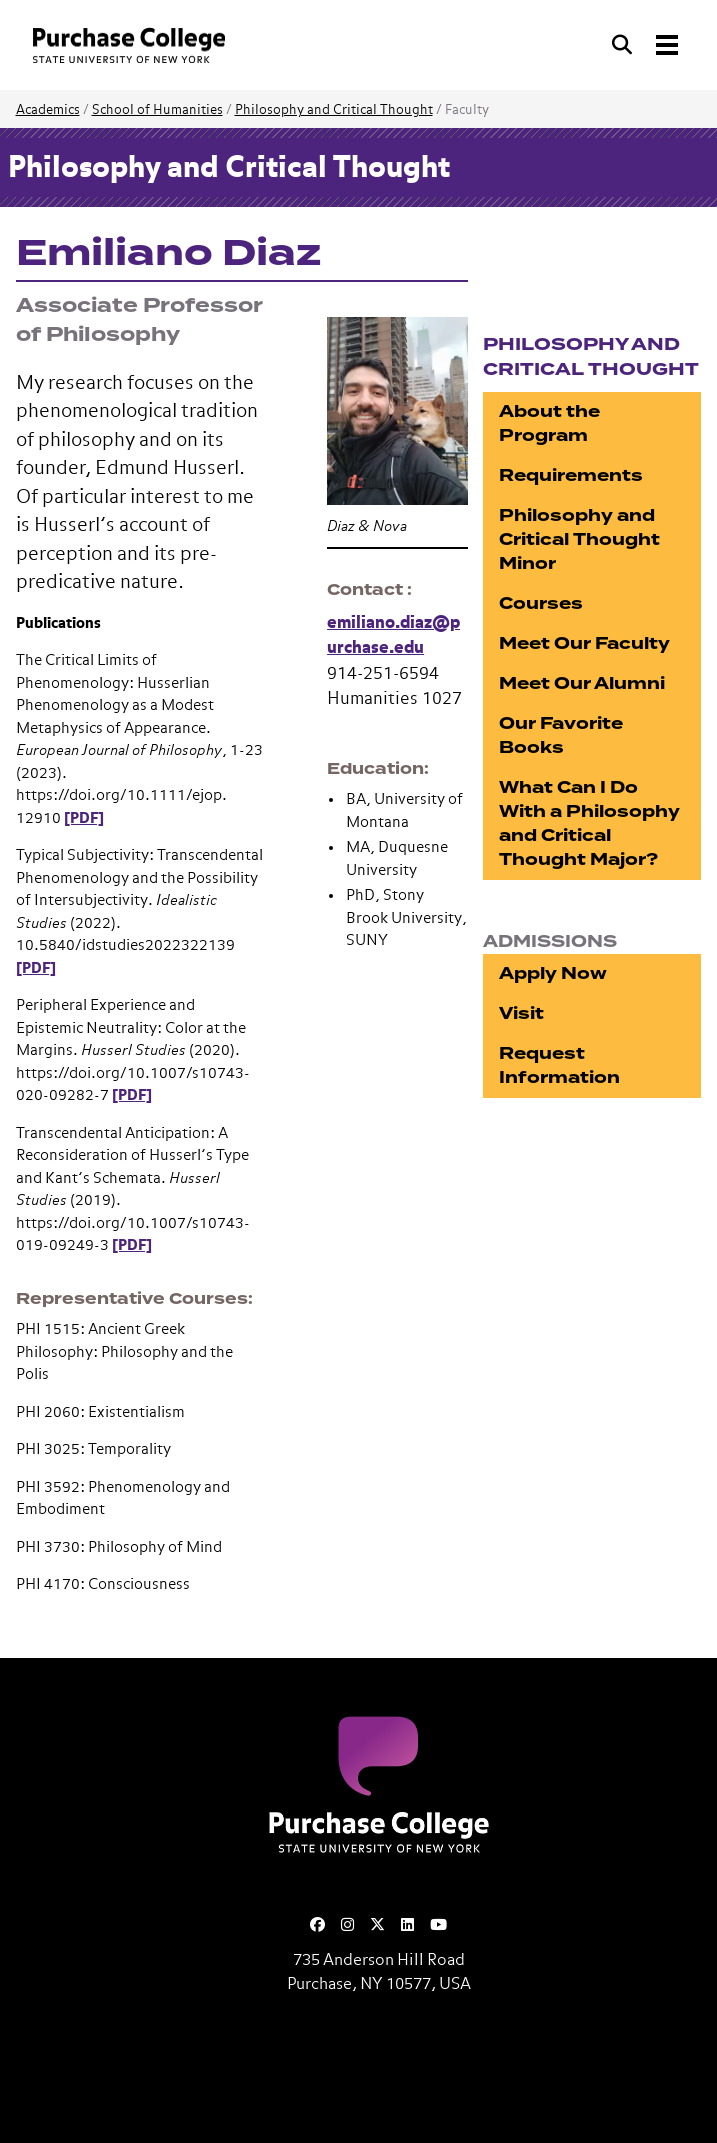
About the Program (549, 423)
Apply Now (553, 973)
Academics (48, 110)
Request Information (559, 1065)
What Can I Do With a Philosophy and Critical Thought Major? (589, 823)
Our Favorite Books (561, 735)
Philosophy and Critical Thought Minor (579, 539)
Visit (521, 1013)
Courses (541, 603)
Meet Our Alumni (582, 683)
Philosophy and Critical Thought (334, 110)
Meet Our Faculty (584, 643)
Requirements (571, 475)
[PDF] (84, 818)
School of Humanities (157, 110)
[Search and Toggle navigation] (647, 45)
